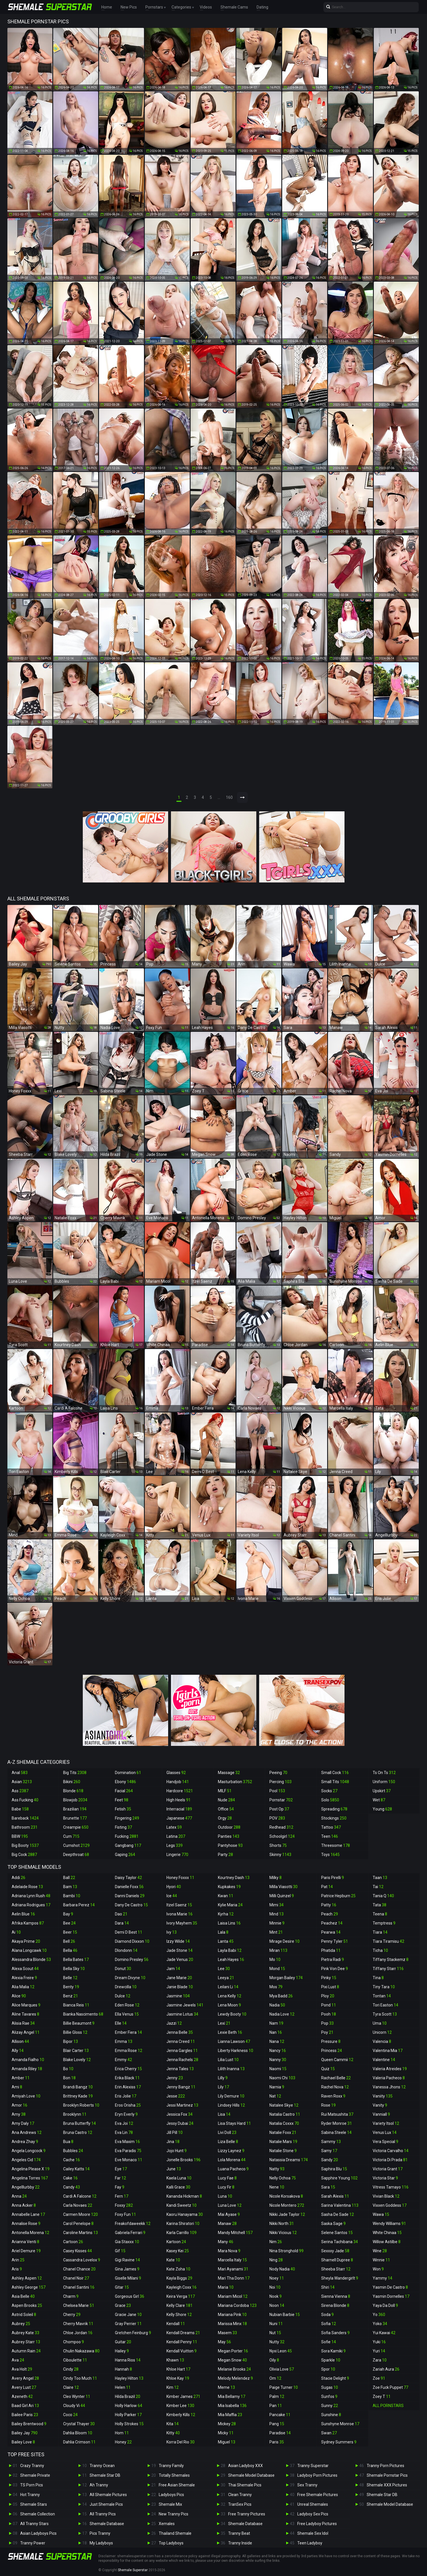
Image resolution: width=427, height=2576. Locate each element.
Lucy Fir (226, 2187)
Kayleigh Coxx (181, 2287)
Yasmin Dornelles (391, 2296)
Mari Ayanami (233, 2269)
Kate (173, 2260)
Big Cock (24, 1854)
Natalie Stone (283, 2150)
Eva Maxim (127, 2141)
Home (106, 7)
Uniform (384, 1781)
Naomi (277, 2068)
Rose (328, 2105)
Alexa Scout (25, 1968)
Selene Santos (337, 2232)
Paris (276, 2442)
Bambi (71, 1896)
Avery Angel (25, 2378)
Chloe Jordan (77, 2332)
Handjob (177, 1781)
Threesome (335, 1845)
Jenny (174, 2078)
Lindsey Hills (231, 2105)
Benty (71, 1987)
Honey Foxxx (180, 1877)
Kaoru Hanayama (184, 2214)
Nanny (277, 2059)
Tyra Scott (385, 2014)
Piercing (280, 1781)
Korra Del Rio (180, 2442)
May (224, 2342)
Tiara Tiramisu (388, 1941)
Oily (274, 2360)
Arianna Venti (25, 2241)
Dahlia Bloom (77, 2433)
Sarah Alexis (335, 2196)
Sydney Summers (338, 2442)
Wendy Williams (389, 2223)
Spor (328, 2369)
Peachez (332, 1923)
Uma (380, 2023)
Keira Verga (180, 2296)
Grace (123, 2305)
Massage (229, 1772)
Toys (330, 1854)
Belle (70, 1977)
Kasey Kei (177, 2251)
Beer (70, 1932)
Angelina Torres (30, 2178)
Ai (16, 1932)
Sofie (328, 2342)
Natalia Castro (284, 2114)
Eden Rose (127, 2005)
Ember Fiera (128, 2032)
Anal (20, 1772)
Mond (277, 1968)
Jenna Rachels (182, 2059)
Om (275, 2378)
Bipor (70, 2041)
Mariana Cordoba (237, 2305)
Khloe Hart (178, 2369)
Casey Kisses (77, 2251)
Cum (71, 1836)
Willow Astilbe (387, 2241)
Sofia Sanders (335, 2332)
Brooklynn (74, 2114)
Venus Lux (385, 2132)
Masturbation (235, 1781)
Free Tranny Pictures (246, 2514)
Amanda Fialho (28, 2059)
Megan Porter (233, 2351)
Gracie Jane (128, 2314)
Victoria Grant (388, 2169)
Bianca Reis (76, 2005)
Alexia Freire (24, 1977)
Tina (378, 1977)
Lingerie (177, 1854)
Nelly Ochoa (282, 2178)
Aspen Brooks (27, 2305)
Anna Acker (24, 2205)
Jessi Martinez (182, 2105)
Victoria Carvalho (391, 2150)
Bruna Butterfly (79, 2123)
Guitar (123, 2342)
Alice (19, 1996)
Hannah (123, 2369)
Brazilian (74, 1809)
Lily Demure (231, 2096)
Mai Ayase (229, 2214)
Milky (275, 1877)
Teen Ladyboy (309, 2543)
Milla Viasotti (283, 1886)
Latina (175, 1836)
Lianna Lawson (234, 2041)
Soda (327, 2314)
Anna (19, 2196)
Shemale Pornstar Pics (387, 2475)
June (173, 2169)
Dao (121, 1914)
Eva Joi (124, 2123)
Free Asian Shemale (177, 2485)
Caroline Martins (80, 2232)
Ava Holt (22, 2369)
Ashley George (29, 2287)
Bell (69, 1941)
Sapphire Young (339, 2178)
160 (229, 797)
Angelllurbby (26, 2187)
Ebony (125, 1781)
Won (378, 2269)
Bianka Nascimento (83, 2014)
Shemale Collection (37, 2514)
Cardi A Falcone (79, 2196)
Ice (171, 1896)
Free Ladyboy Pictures (317, 2523)
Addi (18, 1877)
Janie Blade (179, 1987)
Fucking (127, 1836)
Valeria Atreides (390, 2068)
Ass (20, 1791)
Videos (206, 7)
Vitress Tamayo (391, 2187)
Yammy (382, 2278)
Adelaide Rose (27, 1886)
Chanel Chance (79, 2269)
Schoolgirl (282, 1836)
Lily (223, 2087)
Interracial (179, 1809)
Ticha (380, 1950)
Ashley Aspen (27, 2278)
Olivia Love (281, 2369)
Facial (124, 1791)
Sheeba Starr (335, 2269)
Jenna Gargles (182, 2050)
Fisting (123, 1827)
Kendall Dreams (183, 2332)
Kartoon (176, 2241)
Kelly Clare (179, 2305)
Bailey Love (23, 2442)
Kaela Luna (178, 2178)
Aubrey (21, 2323)
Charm (71, 2296)
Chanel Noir (76, 2278)
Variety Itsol (386, 2123)
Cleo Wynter (76, 2396)
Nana (276, 2041)
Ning (276, 2260)
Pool (277, 1791)
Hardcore (179, 1791)
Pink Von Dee (334, 1968)
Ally (18, 2050)
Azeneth (22, 2396)
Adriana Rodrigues (31, 1905)
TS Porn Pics (31, 2485)
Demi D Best (128, 1932)
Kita (172, 2424)
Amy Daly (23, 2123)
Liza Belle (228, 2141)
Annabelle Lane (28, 2214)
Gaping (125, 1854)
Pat (327, 1886)
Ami (17, 2087)
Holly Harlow (128, 2405)
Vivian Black (386, 2196)
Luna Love (230, 2205)
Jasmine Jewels (184, 2005)
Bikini (71, 1781)
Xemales (167, 2523)
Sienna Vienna (335, 2296)
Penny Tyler (334, 1941)
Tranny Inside (240, 2543)
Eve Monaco (128, 2160)
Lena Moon (229, 2005)
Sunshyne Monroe (340, 2424)
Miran (278, 1950)
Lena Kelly (229, 1996)
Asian (22, 1781)
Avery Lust (24, 2387)
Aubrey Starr (26, 2342)
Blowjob (75, 1800)
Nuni (276, 2323)
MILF (225, 1791)
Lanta (226, 1941)
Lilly (223, 2078)
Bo (68, 2068)
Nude (226, 1800)
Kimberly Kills (180, 2414)
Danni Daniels (130, 1896)
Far (120, 2178)
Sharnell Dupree (337, 2260)
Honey (123, 2442)
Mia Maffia (230, 2414)
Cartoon (73, 2241)
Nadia (277, 2005)
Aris (17, 2269)
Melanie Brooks (234, 2369)
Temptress (384, 1923)
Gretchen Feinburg (133, 2332)
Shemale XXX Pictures (387, 2485)
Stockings (333, 1818)
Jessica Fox (179, 2114)
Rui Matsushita (337, 2114)
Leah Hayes (231, 1959)
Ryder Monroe (336, 2123)
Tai (378, 1886)
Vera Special (385, 2141)
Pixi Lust (330, 1987)
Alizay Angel (26, 2032)
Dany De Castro (131, 1905)
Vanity (380, 2105)
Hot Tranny (30, 2494)
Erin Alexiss (128, 2087)
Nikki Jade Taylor (287, 2214)
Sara (328, 2187)
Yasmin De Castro (390, 2287)
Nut (275, 2332)
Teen (329, 1836)
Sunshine (331, 2414)
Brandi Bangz (78, 2087)
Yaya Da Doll (385, 2305)
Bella (70, 1950)
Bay (68, 1914)
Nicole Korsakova (286, 2196)
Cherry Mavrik (78, 2323)
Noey (276, 2278)
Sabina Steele (336, 2132)
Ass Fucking (25, 1800)
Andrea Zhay (25, 2141)
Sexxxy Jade (335, 2251)
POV (277, 1818)
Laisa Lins (229, 1923)
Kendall (175, 2323)
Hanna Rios (128, 2360)
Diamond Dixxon (132, 1941)
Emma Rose (128, 2050)
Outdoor (229, 1827)
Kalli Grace (178, 2187)
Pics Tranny (100, 2533)
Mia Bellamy (231, 2396)
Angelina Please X (30, 2169)
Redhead (281, 1827)
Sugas (329, 2387)
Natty (276, 2169)
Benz (70, 1996)
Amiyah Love (26, 2096)
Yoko (380, 2323)
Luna (225, 2196)
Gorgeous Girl (129, 2296)
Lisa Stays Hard (234, 2123)
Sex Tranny (307, 2485)
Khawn (175, 2360)
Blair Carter (76, 2050)
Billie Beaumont (78, 2023)
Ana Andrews (27, 2132)
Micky (226, 2433)
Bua (68, 2141)
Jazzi (174, 2023)
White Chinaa (387, 2232)
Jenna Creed (180, 2041)
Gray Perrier (128, 2323)
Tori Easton (385, 2005)
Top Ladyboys (171, 2543)
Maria (226, 2287)
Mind (276, 1914)
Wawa (381, 2214)
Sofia (328, 2323)
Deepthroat (76, 1854)
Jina (173, 2141)
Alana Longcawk (29, 1950)
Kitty (173, 2433)
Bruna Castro (77, 2132)
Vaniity (383, 2096)
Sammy (331, 2141)
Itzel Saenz (179, 1905)
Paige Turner (283, 2387)
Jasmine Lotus (182, 2014)
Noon (276, 2305)
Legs (174, 1845)
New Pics (129, 7)
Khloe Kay (177, 2378)
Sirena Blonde (335, 2305)
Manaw (227, 2223)
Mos (275, 1987)
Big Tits (74, 1772)
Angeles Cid (26, 2160)
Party (225, 1854)
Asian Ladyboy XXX (245, 2465)
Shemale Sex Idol (312, 2533)
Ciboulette (75, 2360)
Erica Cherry (128, 2068)
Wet (379, 1800)
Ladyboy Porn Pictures (317, 2475)
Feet (121, 1800)
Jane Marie (179, 1977)
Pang (276, 2424)
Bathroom (25, 1827)
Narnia (276, 2087)
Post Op (279, 1809)
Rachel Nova (335, 2087)
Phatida (331, 1950)
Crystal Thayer (79, 2424)
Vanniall (381, 2114)
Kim (172, 2387)
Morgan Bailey (286, 1977)
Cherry (72, 2314)
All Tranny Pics (103, 2514)
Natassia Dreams (288, 2160)
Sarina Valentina (339, 2205)
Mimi (276, 1905)
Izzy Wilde (178, 1941)
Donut (123, 1968)
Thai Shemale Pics (244, 2485)
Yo (379, 2314)
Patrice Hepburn (338, 1896)
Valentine (384, 2059)
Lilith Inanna (231, 2068)
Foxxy (124, 2205)
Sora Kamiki (333, 2351)
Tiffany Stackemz (391, 1959)
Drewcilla (126, 1987)
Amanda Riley (27, 2068)
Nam (276, 2023)
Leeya (226, 1977)
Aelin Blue (23, 1914)
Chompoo (73, 2342)
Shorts (278, 1845)
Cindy (71, 2369)
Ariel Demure (26, 2251)
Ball (69, 1877)
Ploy (327, 1996)
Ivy (171, 1932)
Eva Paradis (128, 2150)
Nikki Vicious (283, 2232)
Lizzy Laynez (231, 2150)
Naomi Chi (282, 2078)
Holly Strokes (129, 2424)
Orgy (225, 1818)
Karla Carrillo (181, 2232)
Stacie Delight (335, 2378)
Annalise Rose (26, 2223)
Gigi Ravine (127, 2260)
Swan (329, 2433)
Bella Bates (76, 1959)
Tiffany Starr (388, 1968)
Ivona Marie (179, 1914)
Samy (329, 2150)
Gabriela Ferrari (130, 2232)
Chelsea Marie (78, 2305)
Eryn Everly (126, 2114)
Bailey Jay (25, 2433)
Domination (128, 1772)
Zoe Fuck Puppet (390, 2387)
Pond (328, 2005)
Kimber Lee (180, 2405)
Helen (123, 2387)
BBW (20, 1836)
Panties (228, 1836)
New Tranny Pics (173, 2514)
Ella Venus (127, 2014)
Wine (380, 2251)
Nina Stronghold (286, 2251)
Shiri (328, 2287)
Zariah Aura (386, 2369)
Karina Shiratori (182, 2223)
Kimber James (183, 2396)
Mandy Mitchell (235, 2232)
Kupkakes (229, 1886)
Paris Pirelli (332, 1877)
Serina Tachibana (339, 2241)
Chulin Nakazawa (81, 2351)
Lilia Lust (228, 2059)
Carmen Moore (80, 2214)
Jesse (175, 2096)
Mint (276, 1932)
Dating (262, 7)
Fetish (123, 1809)
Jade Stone (179, 1950)
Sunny (329, 2405)
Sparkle (330, 2360)
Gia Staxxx (127, 2241)
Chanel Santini (78, 2287)
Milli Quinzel (281, 1896)
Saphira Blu (334, 2169)
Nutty (276, 2342)
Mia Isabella (232, 2405)
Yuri (379, 2351)
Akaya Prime (26, 1941)
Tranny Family (171, 2465)
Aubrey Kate (25, 2332)
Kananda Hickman (184, 2196)
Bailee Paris (25, 2414)
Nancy (277, 2050)
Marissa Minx (232, 2323)
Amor (19, 2105)
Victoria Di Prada (390, 2160)
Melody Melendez (235, 2378)
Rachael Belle (336, 2078)
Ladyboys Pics (171, 2494)
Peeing (278, 1772)
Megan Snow (232, 2360)
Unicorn (382, 2032)
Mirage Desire (284, 1941)
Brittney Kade (78, 2096)
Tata (379, 1905)
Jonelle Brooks (183, 2160)
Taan (380, 1877)
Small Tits (335, 1781)
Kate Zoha (178, 2269)
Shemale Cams (234, 7)
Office (226, 1809)
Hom (122, 2433)
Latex (174, 1827)
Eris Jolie (125, 2096)
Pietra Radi (332, 1959)
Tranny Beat (239, 2533)
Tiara (380, 1932)
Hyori (173, 1886)
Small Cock (335, 1772)
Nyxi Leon (280, 2351)
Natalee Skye (283, 2105)
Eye (121, 2169)
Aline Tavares (25, 2014)
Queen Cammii (337, 2059)
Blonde (73, 1791)
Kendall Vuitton (181, 2351)
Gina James (127, 2269)
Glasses (176, 1772)
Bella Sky (74, 1968)
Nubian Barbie (284, 2314)
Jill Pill (174, 2132)
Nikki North (281, 2223)
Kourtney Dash (233, 1877)
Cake (70, 2178)
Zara (380, 2360)
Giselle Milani (128, 2278)
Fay (119, 2187)
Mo (274, 1959)
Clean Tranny (240, 2494)
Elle (121, 2023)
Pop (327, 2023)
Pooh (328, 2014)
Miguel (226, 2442)
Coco (70, 2414)
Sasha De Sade (337, 2214)
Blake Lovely (77, 2059)
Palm (276, 2396)
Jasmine (178, 1996)
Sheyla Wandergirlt (339, 2278)
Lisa (224, 2114)
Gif (120, 2251)
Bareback (25, 1818)
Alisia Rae (23, 2023)
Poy (327, 2032)
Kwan (225, 1896)
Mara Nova (229, 2251)
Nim (275, 2241)
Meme (226, 2387)
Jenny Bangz (180, 2087)
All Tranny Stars (34, 2523)
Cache (71, 2160)
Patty (328, 1905)
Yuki (379, 2342)
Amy (19, 2114)
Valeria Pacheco (389, 2078)
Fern (121, 2196)
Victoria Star (385, 2178)
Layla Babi (230, 1950)
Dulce (122, 1996)
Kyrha (226, 1914)
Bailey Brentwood (29, 2424)
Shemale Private (35, 2475)
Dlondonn (126, 1950)
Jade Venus (179, 1959)
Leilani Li (228, 1987)
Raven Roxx (333, 2096)
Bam (70, 1886)
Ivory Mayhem (181, 1923)
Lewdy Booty (232, 2014)
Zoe (379, 2378)
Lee (224, 1968)
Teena (380, 1914)
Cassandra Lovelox (81, 2260)
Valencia (382, 2041)
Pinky (328, 1977)
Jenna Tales (180, 2068)
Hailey (122, 2351)
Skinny (280, 1854)
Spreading (334, 1809)
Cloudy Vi (74, 2405)
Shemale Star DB (105, 2475)
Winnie (381, 2260)
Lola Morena (232, 2160)
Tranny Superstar (313, 2465)
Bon (69, 2078)
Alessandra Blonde (31, 1959)
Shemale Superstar (133, 2570)
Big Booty (25, 1845)
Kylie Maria (230, 1905)
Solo (330, 1800)
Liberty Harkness (235, 2050)
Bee (69, 1923)
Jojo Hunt (176, 2150)
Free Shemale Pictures (317, 2494)
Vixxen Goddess (390, 2205)
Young (382, 1809)
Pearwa (331, 1932)
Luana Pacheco (233, 2169)
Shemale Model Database (251, 2475)
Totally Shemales (174, 2475)
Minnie (276, 1923)
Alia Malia (23, 1987)
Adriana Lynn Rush (31, 1896)
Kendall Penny (181, 2342)
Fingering (127, 1818)
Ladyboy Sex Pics (312, 2514)
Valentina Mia (388, 2050)
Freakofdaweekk (132, 2223)
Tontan (382, 1996)
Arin (18, 2260)
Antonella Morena (30, 2232)
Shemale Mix (170, 2504)
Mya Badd (281, 1996)
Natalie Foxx (282, 2132)
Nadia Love (281, 2014)
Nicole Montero (286, 2205)
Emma (123, 2041)
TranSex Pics (239, 2504)
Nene (276, 2187)
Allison (20, 2041)
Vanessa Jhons (389, 2087)
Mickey (227, 2424)
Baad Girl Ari (25, 2405)
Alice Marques (26, 2005)
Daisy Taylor (128, 1877)
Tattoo (331, 1827)
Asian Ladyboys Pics (38, 2533)
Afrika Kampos (28, 1923)
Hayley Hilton (129, 2378)
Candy (71, 2187)
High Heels (178, 1800)
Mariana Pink (232, 2314)
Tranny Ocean (102, 2465)
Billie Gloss (75, 2032)
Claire (71, 2387)
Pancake (279, 2414)
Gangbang (128, 1845)
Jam (173, 1968)
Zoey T (382, 2396)
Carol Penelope (78, 2223)
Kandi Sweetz (181, 2205)
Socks (329, 1791)
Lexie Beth (230, 2032)
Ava (18, 2360)
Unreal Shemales (312, 2504)
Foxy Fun (125, 2214)
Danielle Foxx (129, 1886)
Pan (275, 2405)
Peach (329, 1914)
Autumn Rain (26, 2351)
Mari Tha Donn (233, 2278)
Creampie (75, 1827)
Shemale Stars (33, 2504)
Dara (122, 1923)
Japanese (179, 1818)
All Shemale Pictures (108, 2494)
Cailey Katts (76, 2169)
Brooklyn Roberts (81, 2105)
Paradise (280, 2433)
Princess (331, 2050)
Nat (275, 2096)
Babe (20, 1809)
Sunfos (329, 2396)
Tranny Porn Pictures (385, 2465)
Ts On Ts (384, 1772)
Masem (227, 2332)
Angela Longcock (29, 2150)
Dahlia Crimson (79, 2442)
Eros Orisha (128, 2105)
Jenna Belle (179, 2032)
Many (225, 2241)
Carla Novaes (77, 2205)
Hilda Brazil (127, 2396)
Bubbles (73, 2150)
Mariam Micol (232, 2296)
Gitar (122, 2287)
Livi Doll (227, 2132)
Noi (274, 2287)
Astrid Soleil (24, 2314)
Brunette (75, 1818)
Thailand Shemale (175, 2533)
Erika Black (127, 2078)
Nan (275, 2032)
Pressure (331, 2041)
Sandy (329, 2160)
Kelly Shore (179, 2314)
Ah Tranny (99, 2485)
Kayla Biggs (179, 2278)
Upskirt (382, 1791)
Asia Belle (23, 2296)
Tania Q (383, 1896)
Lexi (224, 2023)
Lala (223, 1932)
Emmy (123, 2059)
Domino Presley (131, 1959)
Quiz (328, 2068)
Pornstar (281, 1800)
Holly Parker (128, 2414)
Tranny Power (32, 2543)
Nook (275, 2296)
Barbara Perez (79, 1905)
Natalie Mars (283, 2141)
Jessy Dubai (179, 2123)
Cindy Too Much (80, 2378)
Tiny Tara (384, 1987)
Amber (21, 2078)
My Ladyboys (101, 2543)
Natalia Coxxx (284, 2123)
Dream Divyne (130, 1977)
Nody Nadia (282, 2269)
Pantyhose (230, 1845)
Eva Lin (124, 2132)
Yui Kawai (384, 2332)
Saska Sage (333, 2223)
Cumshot (76, 1845)
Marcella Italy (232, 2260)
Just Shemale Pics (106, 2504)
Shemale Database (107, 2523)
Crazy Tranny (32, 2465)
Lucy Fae (227, 2178)
